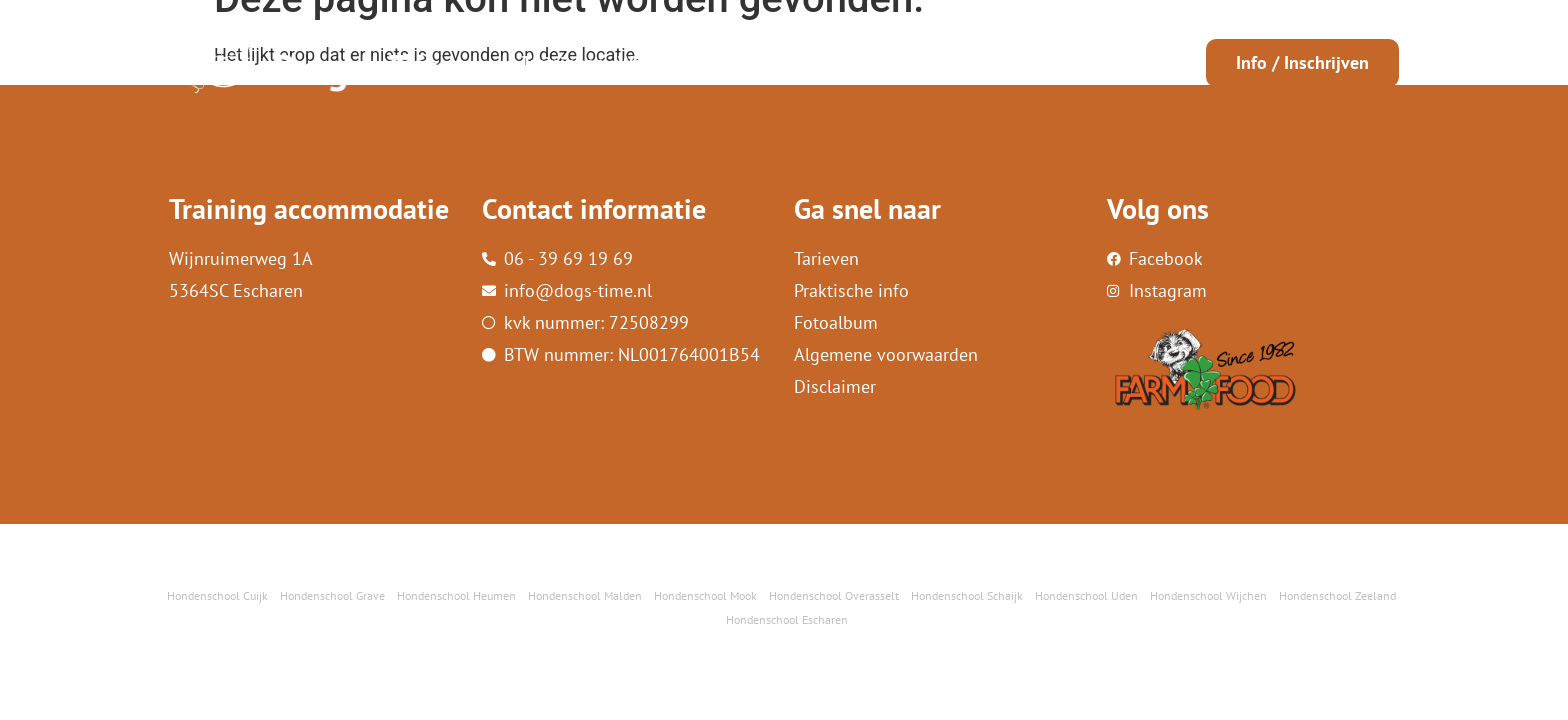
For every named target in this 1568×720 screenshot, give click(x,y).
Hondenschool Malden (585, 595)
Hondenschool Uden (1086, 595)
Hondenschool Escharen (787, 619)
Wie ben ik (759, 62)
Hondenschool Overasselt (834, 595)
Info (841, 63)
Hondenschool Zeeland (1337, 595)
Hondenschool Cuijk (217, 595)
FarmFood (995, 62)
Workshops (661, 62)
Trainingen (563, 62)
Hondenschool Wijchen (1208, 595)
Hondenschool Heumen (456, 595)
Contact (1077, 62)
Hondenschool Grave (332, 595)
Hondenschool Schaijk (967, 595)
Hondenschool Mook (705, 595)
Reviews (911, 62)
